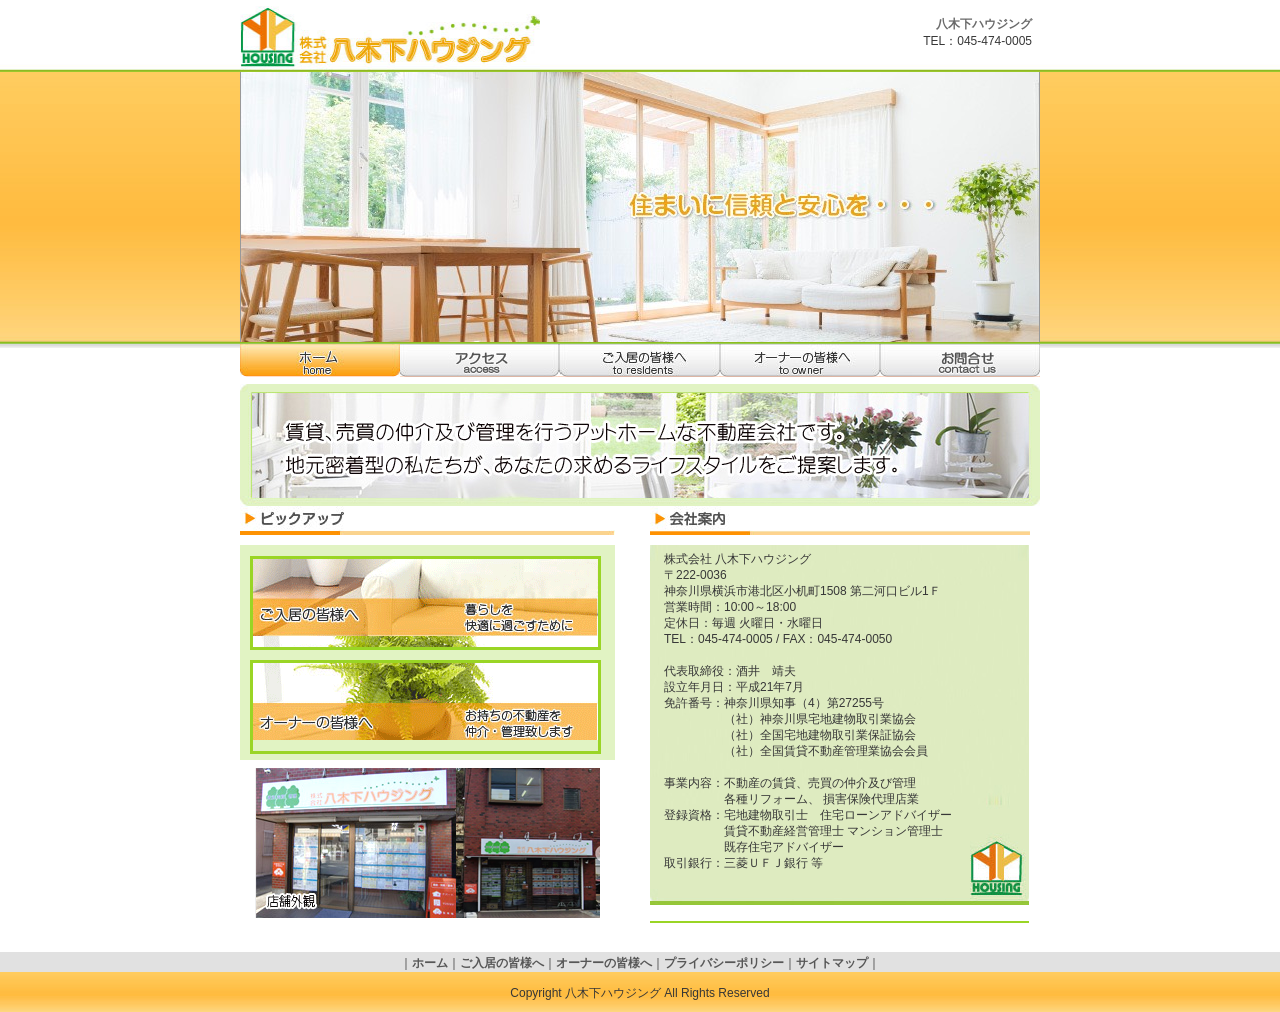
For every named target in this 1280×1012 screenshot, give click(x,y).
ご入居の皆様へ (640, 360)
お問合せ (960, 360)
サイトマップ (832, 963)
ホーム (320, 360)
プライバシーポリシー (724, 963)
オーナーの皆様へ (800, 360)
